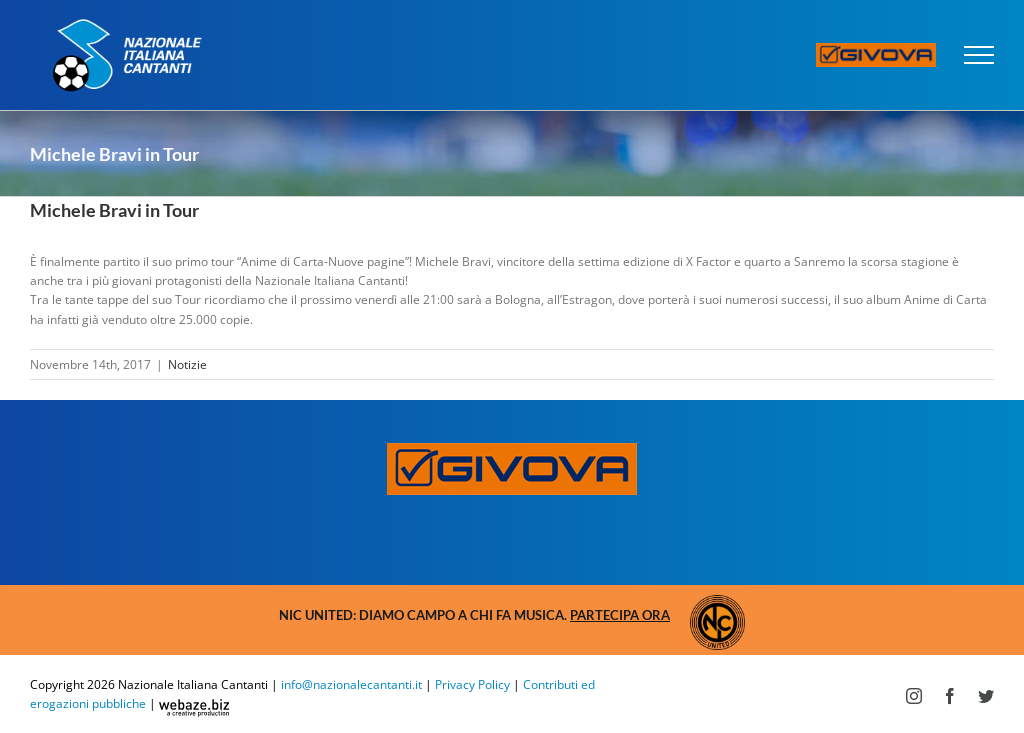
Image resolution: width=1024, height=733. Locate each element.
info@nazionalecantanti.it (351, 684)
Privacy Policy (472, 684)
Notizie (187, 364)
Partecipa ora (620, 615)
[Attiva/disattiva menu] (979, 55)
